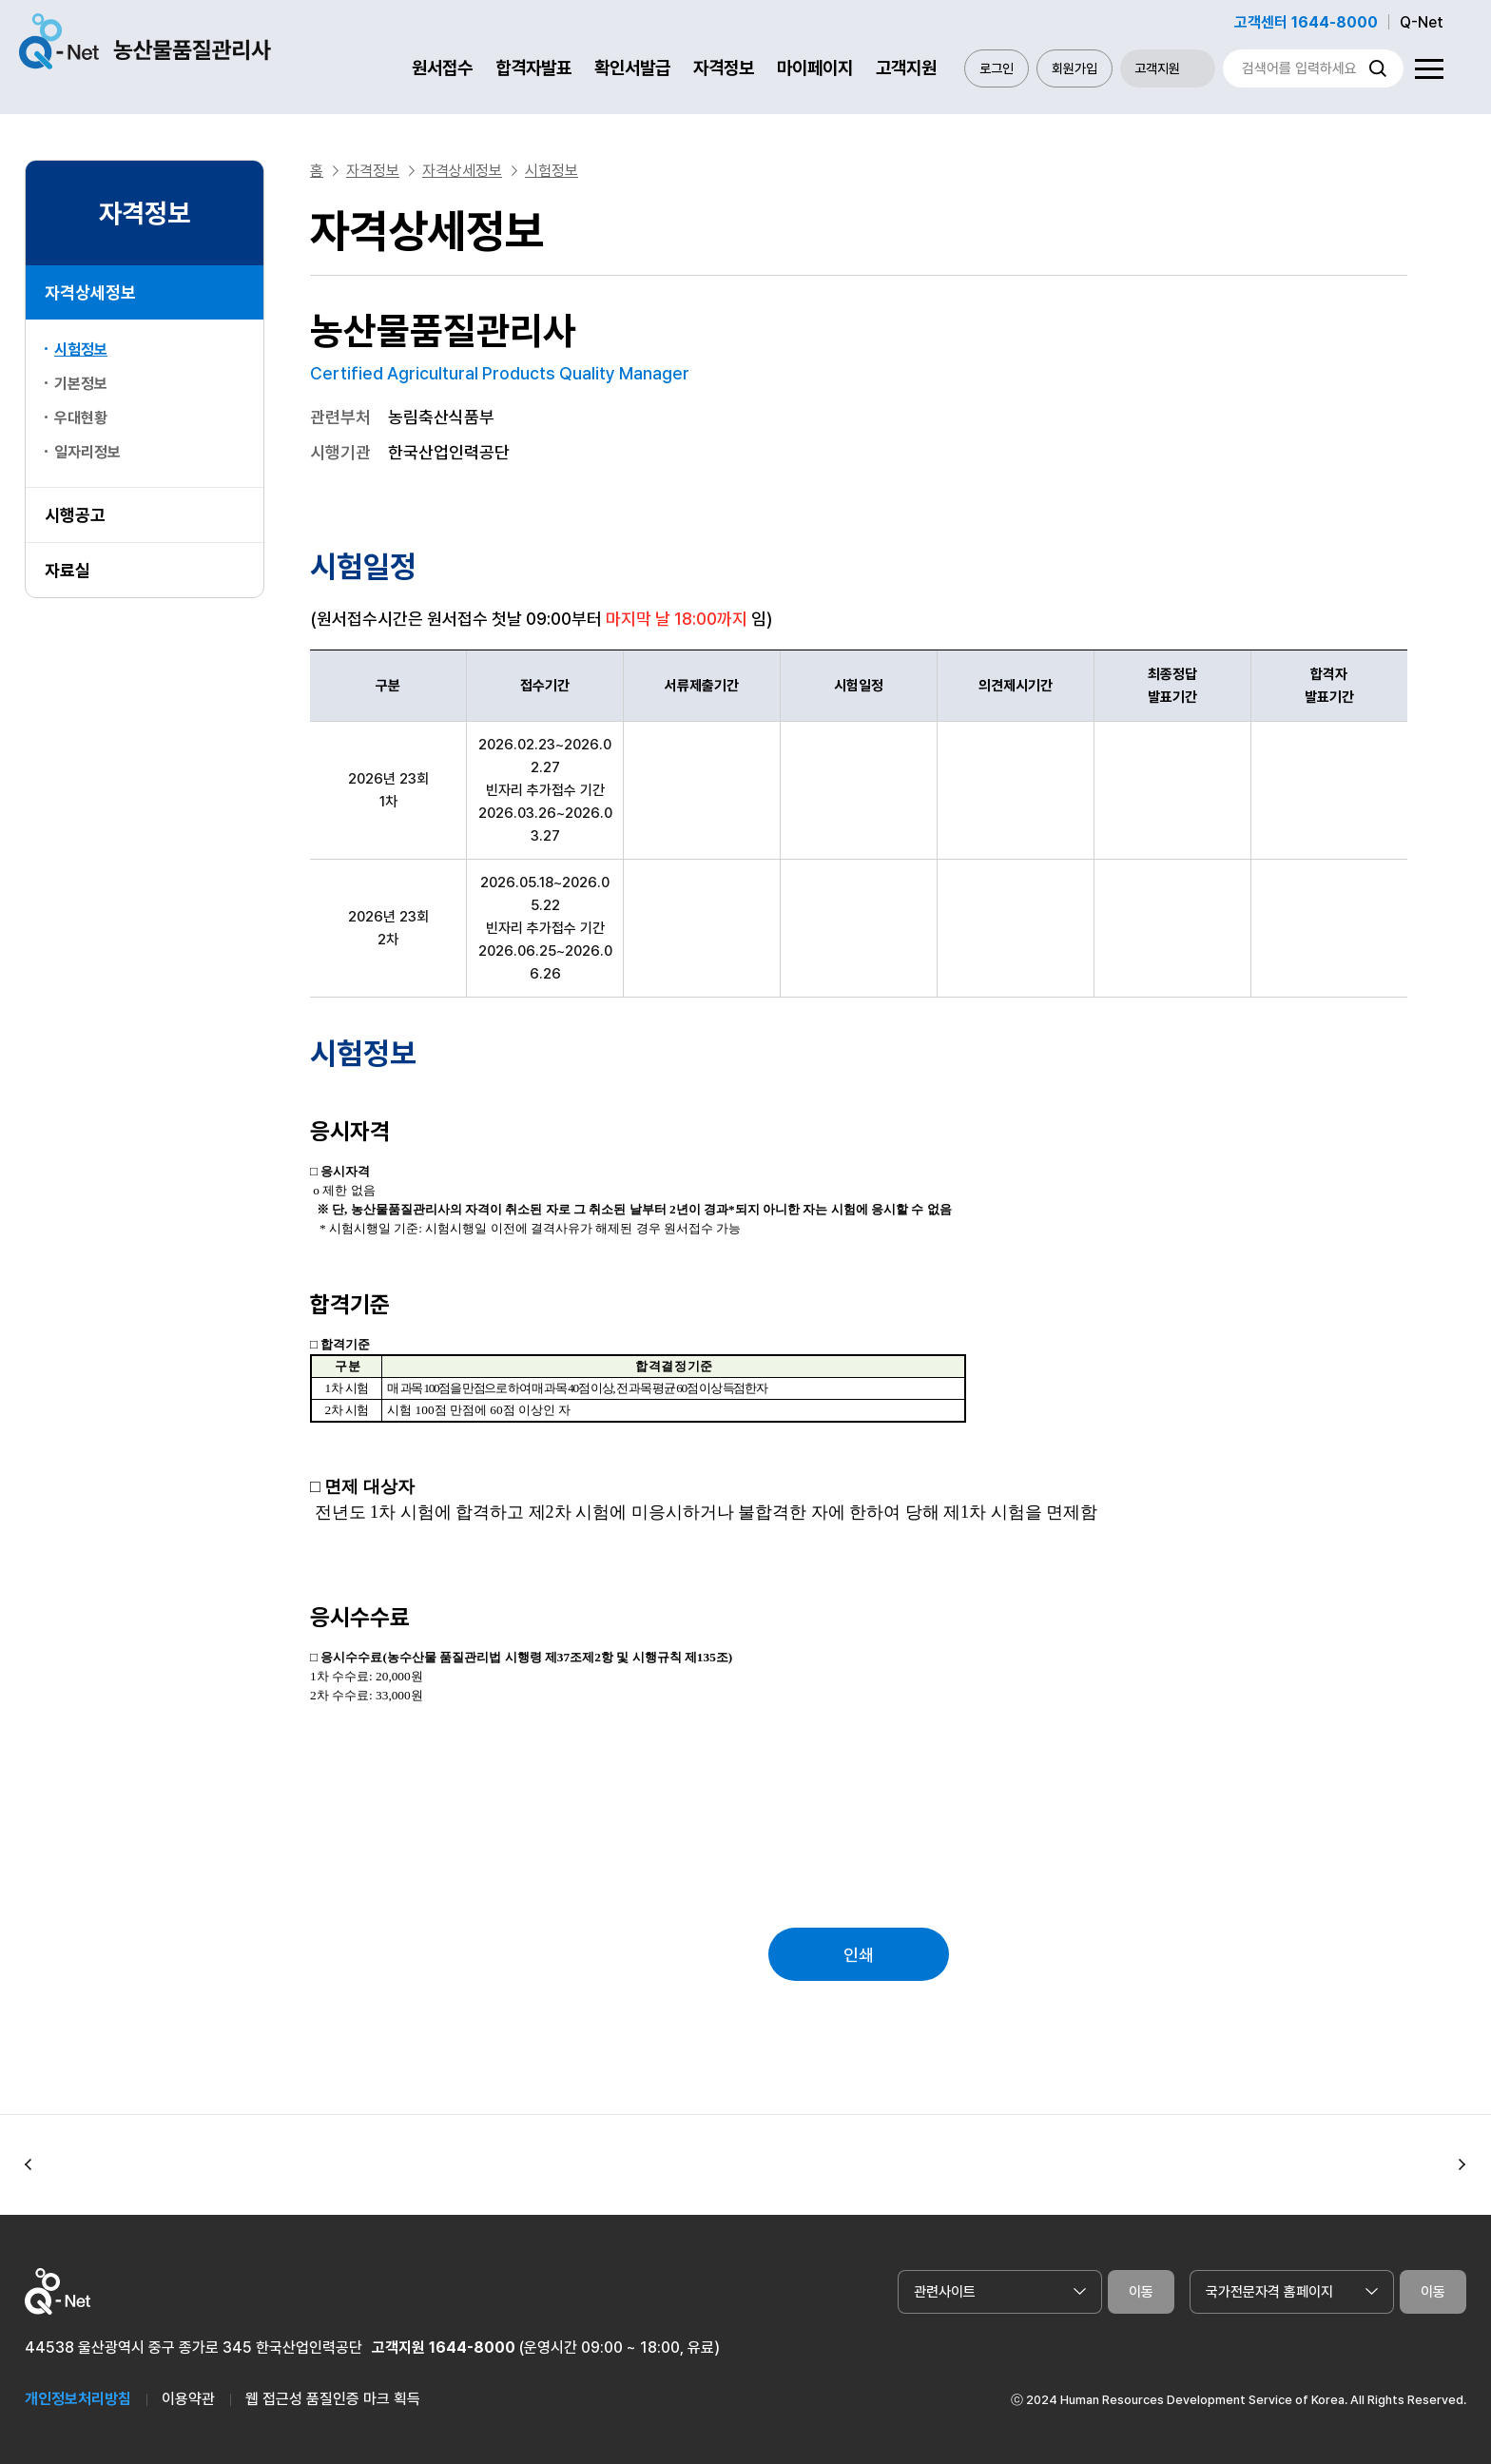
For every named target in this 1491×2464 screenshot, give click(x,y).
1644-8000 (472, 2347)
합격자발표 (533, 68)
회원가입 (1074, 68)
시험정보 (80, 349)
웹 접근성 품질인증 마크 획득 (332, 2399)
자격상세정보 (90, 292)
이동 (1141, 2291)
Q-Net (1421, 22)
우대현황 (80, 418)
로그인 (996, 68)
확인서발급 (632, 68)
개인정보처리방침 (78, 2399)
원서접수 (442, 68)
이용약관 (188, 2399)
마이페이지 (815, 68)
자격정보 (723, 68)
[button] (28, 2165)
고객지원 (906, 68)
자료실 (67, 570)
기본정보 (80, 384)
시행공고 (75, 515)
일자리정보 (87, 452)
